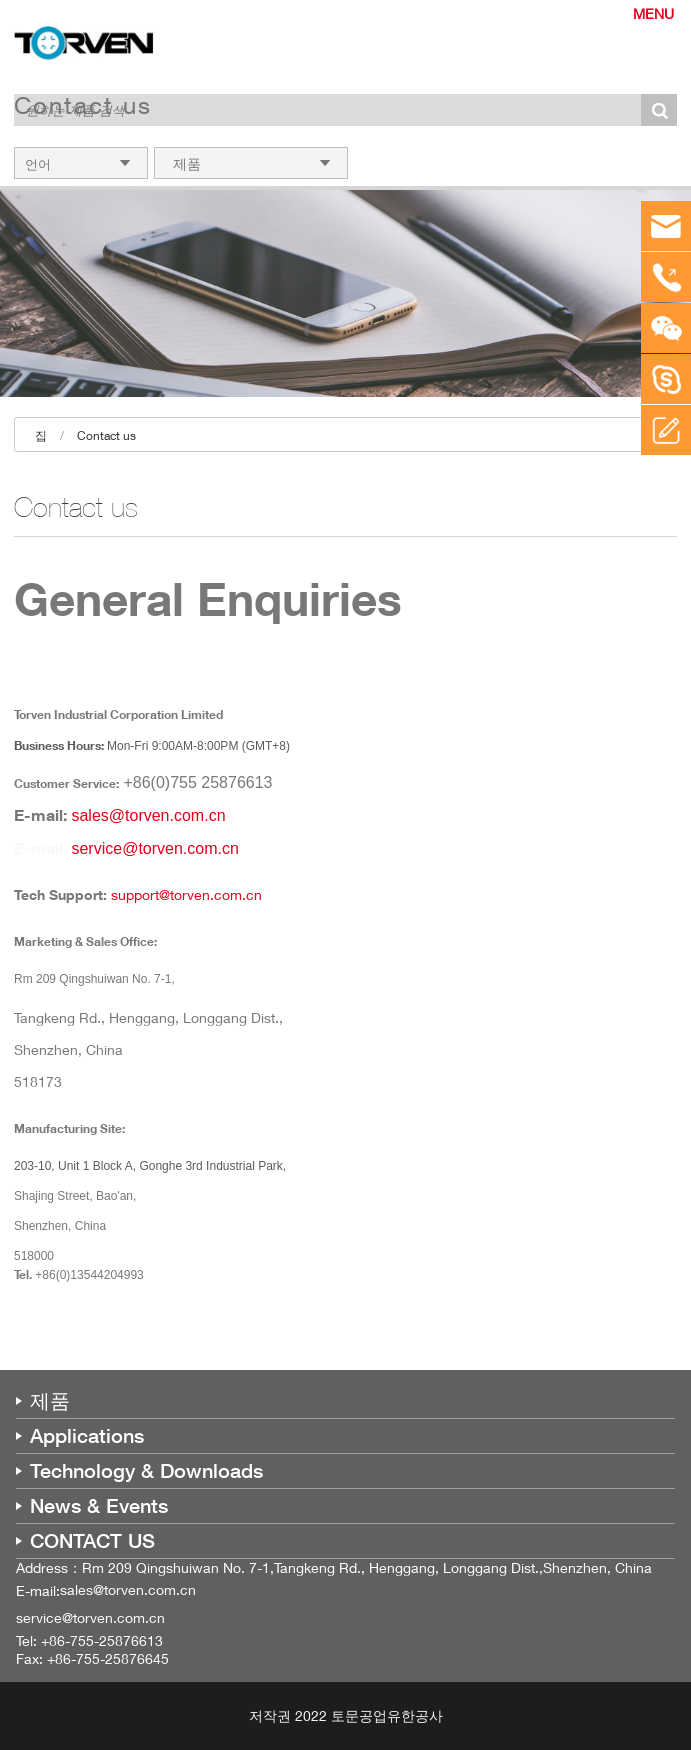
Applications (87, 1436)
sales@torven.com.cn (148, 815)
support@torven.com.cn (186, 894)
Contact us (106, 435)
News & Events (99, 1506)
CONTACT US (92, 1541)
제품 (50, 1401)
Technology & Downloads (146, 1471)
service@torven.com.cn (154, 848)
